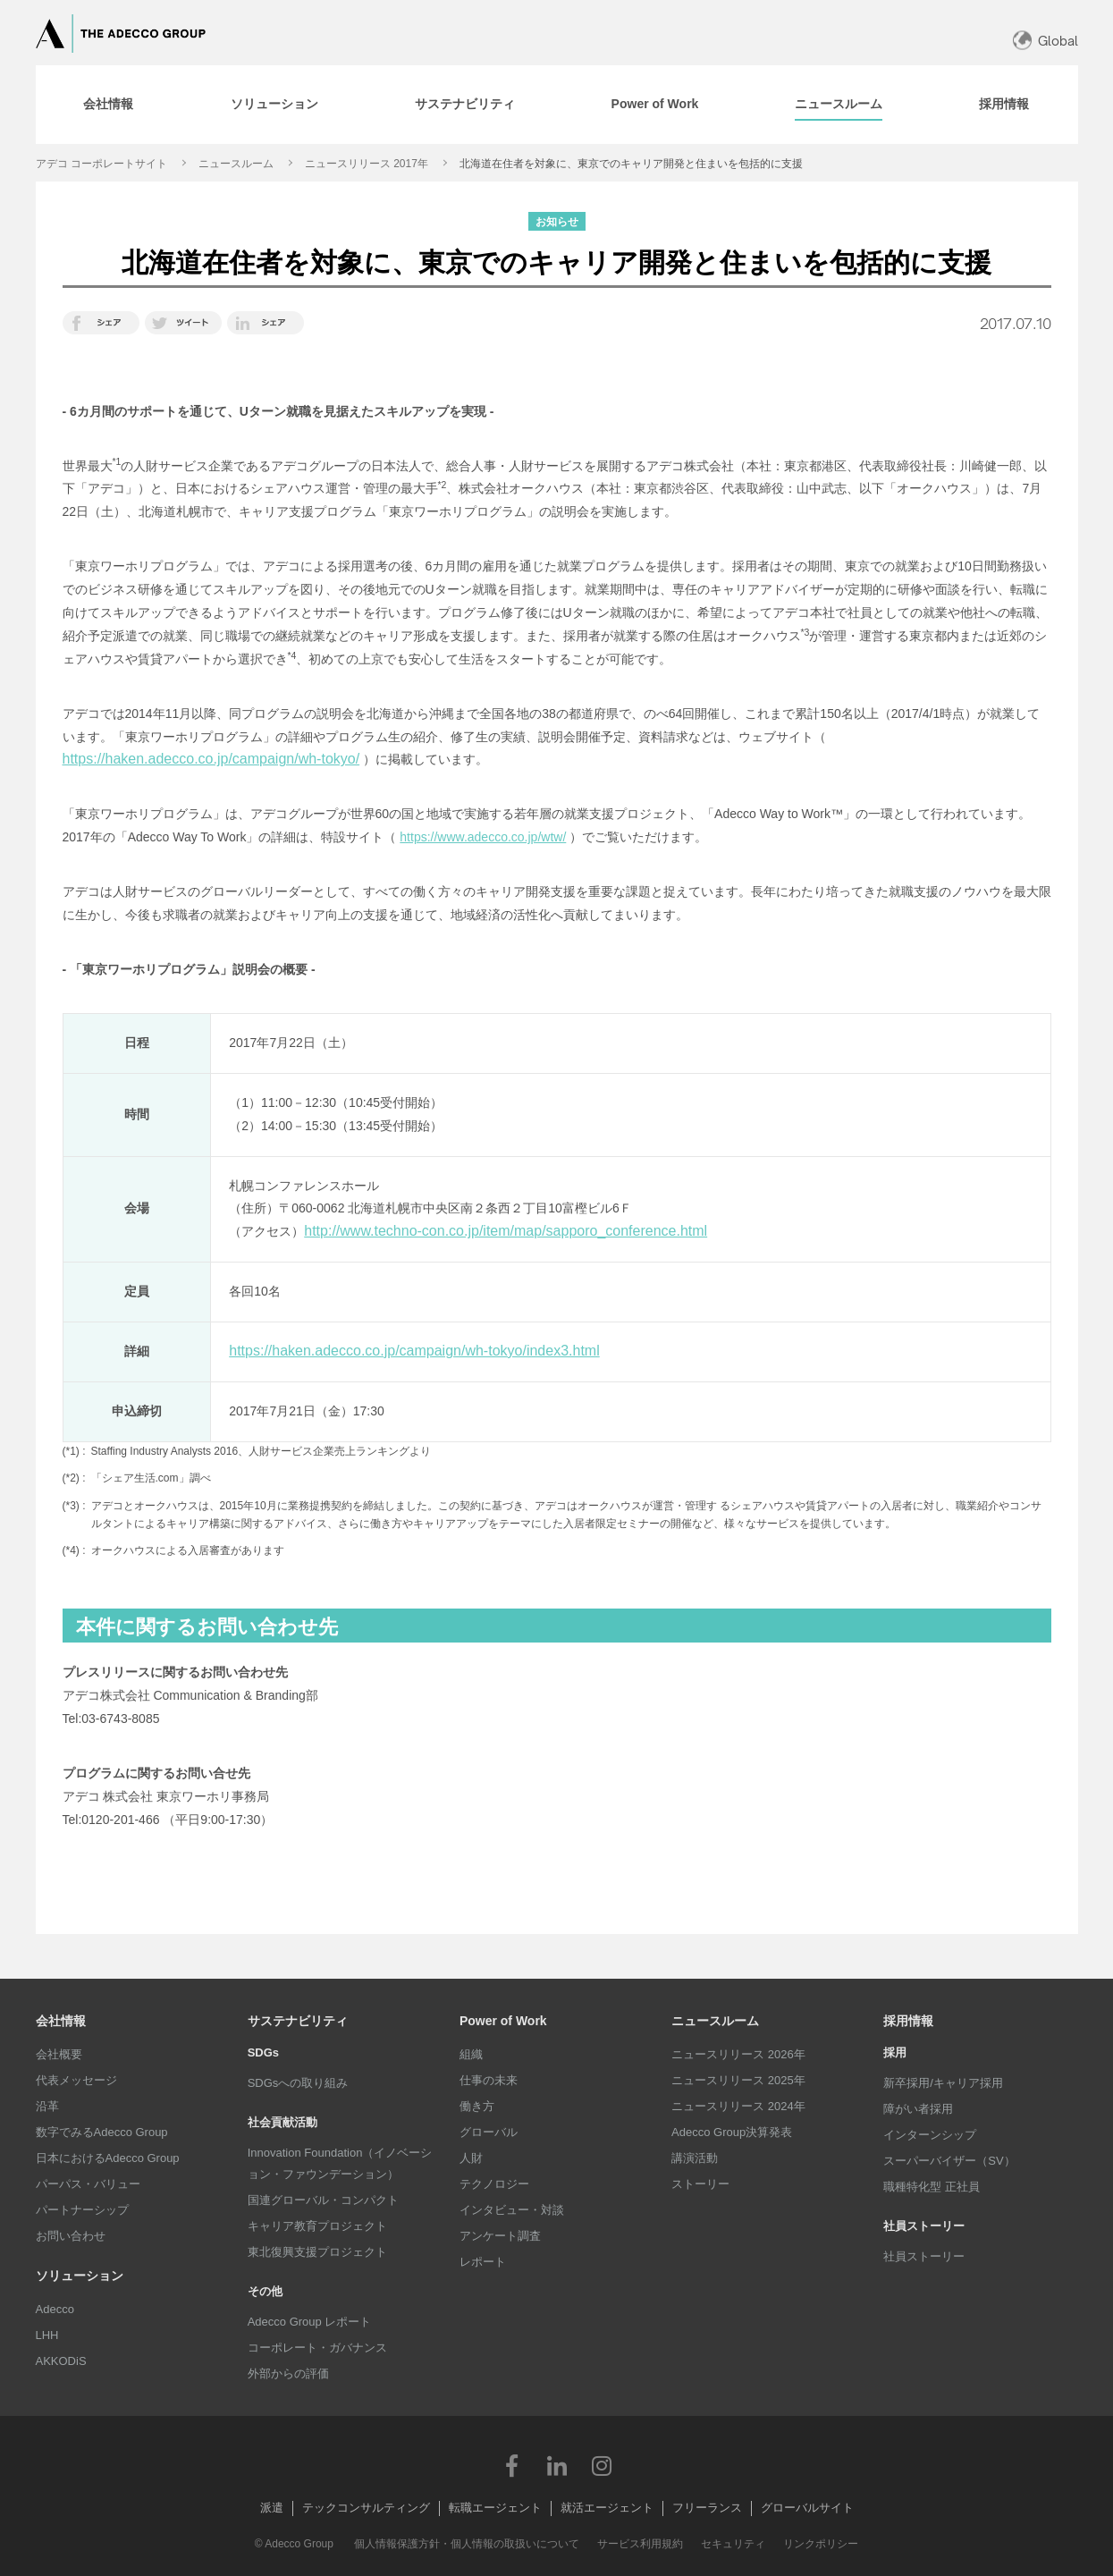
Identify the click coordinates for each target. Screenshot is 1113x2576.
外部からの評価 (288, 2373)
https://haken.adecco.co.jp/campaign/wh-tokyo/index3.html (414, 1350)
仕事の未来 (489, 2080)
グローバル (489, 2132)
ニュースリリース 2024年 (738, 2106)
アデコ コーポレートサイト (101, 163)
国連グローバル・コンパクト (323, 2200)
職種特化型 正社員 (931, 2186)
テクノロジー (494, 2184)
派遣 (271, 2507)
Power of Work (503, 2021)
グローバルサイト (807, 2507)
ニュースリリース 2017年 (366, 163)
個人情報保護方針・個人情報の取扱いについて (466, 2544)
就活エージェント (607, 2507)
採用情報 (908, 2021)
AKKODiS (61, 2361)
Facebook (512, 2465)
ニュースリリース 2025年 (738, 2080)
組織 (471, 2054)
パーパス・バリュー (88, 2184)
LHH (47, 2335)
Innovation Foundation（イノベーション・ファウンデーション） (340, 2163)
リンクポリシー (820, 2544)
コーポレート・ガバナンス (317, 2347)
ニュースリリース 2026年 (738, 2054)
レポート (483, 2261)
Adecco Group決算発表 (731, 2132)
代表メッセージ (76, 2080)
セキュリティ (733, 2544)
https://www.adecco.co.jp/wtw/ (483, 837)
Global (1058, 40)
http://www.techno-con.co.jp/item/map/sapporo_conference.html (505, 1230)
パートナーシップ (82, 2210)
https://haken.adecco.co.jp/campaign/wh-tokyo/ (211, 758)
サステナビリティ (298, 2021)
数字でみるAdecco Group (102, 2132)
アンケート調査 (500, 2235)
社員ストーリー (924, 2256)
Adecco (55, 2309)
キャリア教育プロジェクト (317, 2226)
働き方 (477, 2106)
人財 (471, 2158)
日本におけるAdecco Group (108, 2158)
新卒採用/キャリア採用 (943, 2083)
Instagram (601, 2465)
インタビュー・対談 (512, 2210)
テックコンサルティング (366, 2507)
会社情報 (61, 2021)
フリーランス (707, 2507)
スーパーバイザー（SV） (949, 2160)
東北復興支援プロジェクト (317, 2252)
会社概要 (59, 2054)
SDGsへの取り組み (298, 2083)
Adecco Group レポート (310, 2321)
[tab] (108, 104)
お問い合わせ (70, 2235)
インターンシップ (929, 2134)
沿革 (47, 2106)
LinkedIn (557, 2465)
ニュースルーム (236, 163)
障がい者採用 (918, 2109)
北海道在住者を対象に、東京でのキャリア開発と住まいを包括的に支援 (631, 163)
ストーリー (700, 2184)
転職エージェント (495, 2507)
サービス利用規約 (640, 2544)
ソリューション (79, 2275)
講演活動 (694, 2158)
